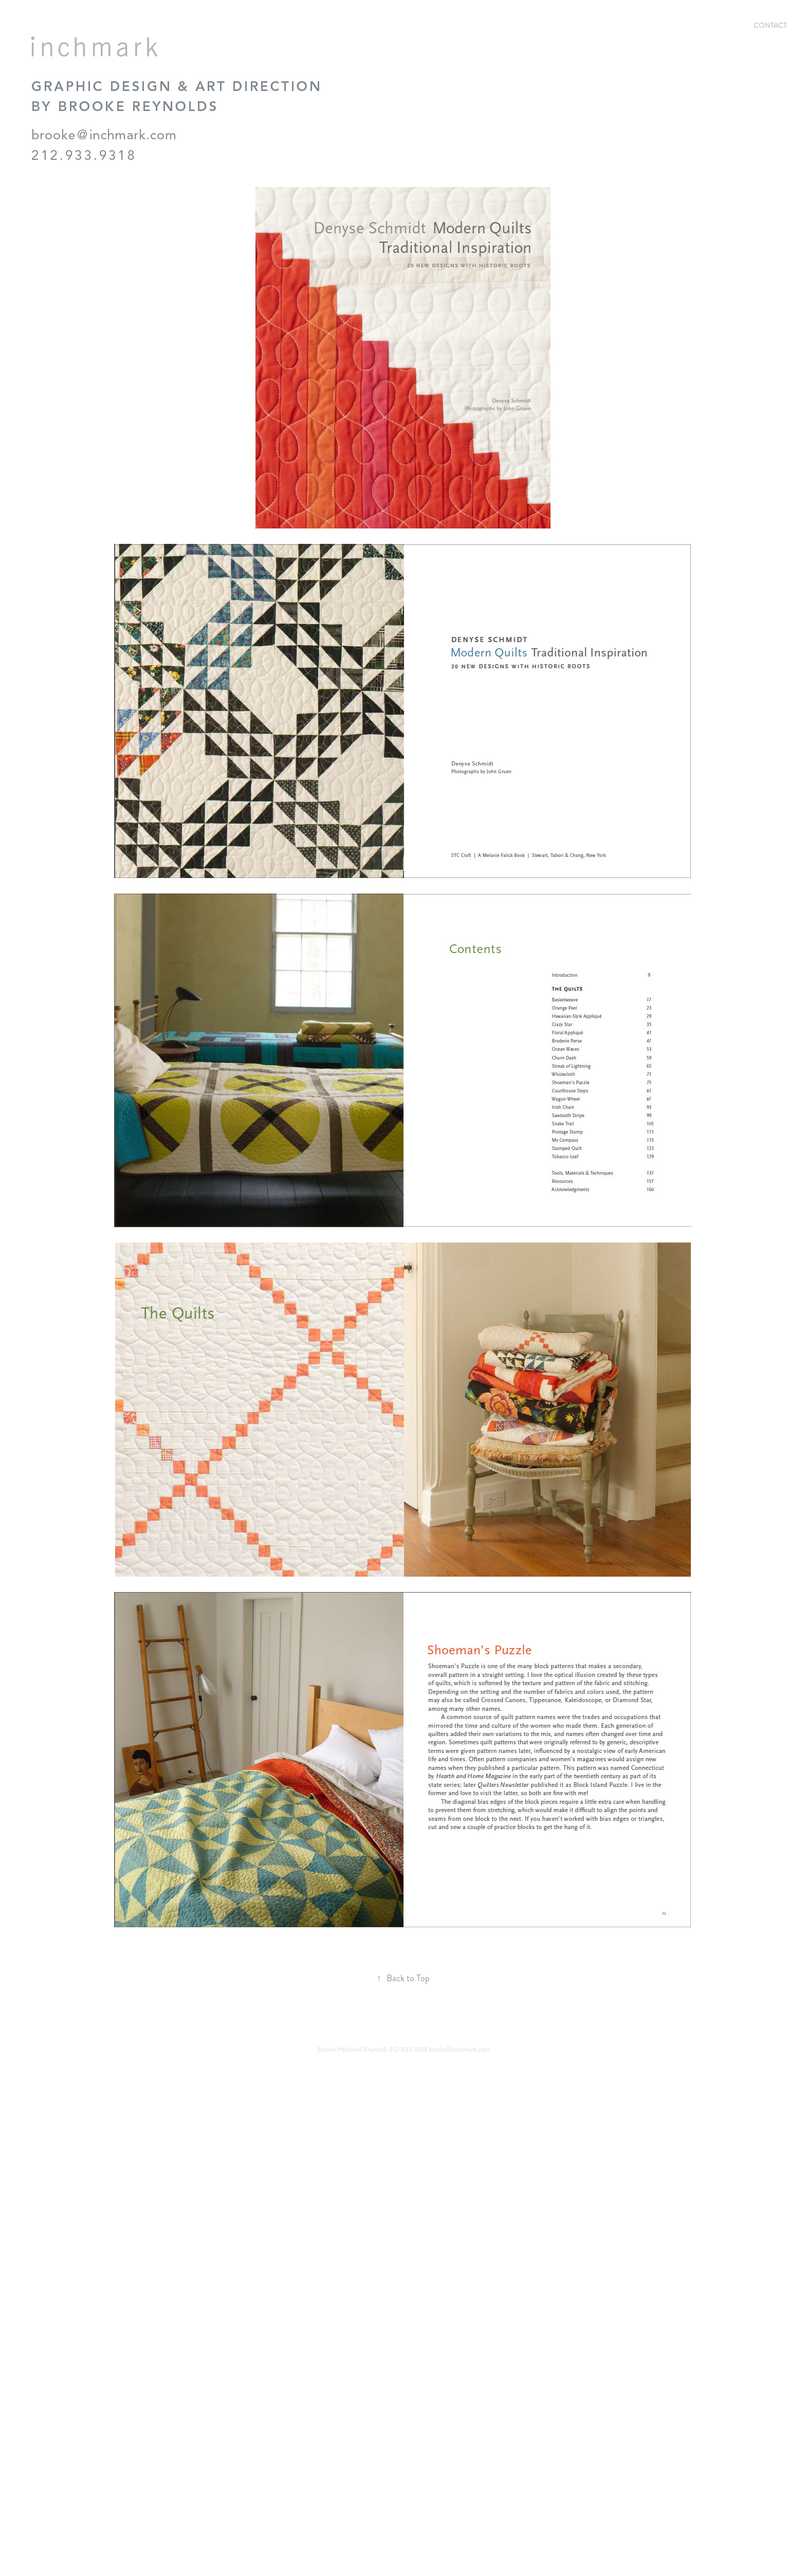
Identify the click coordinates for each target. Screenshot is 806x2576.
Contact (770, 25)
